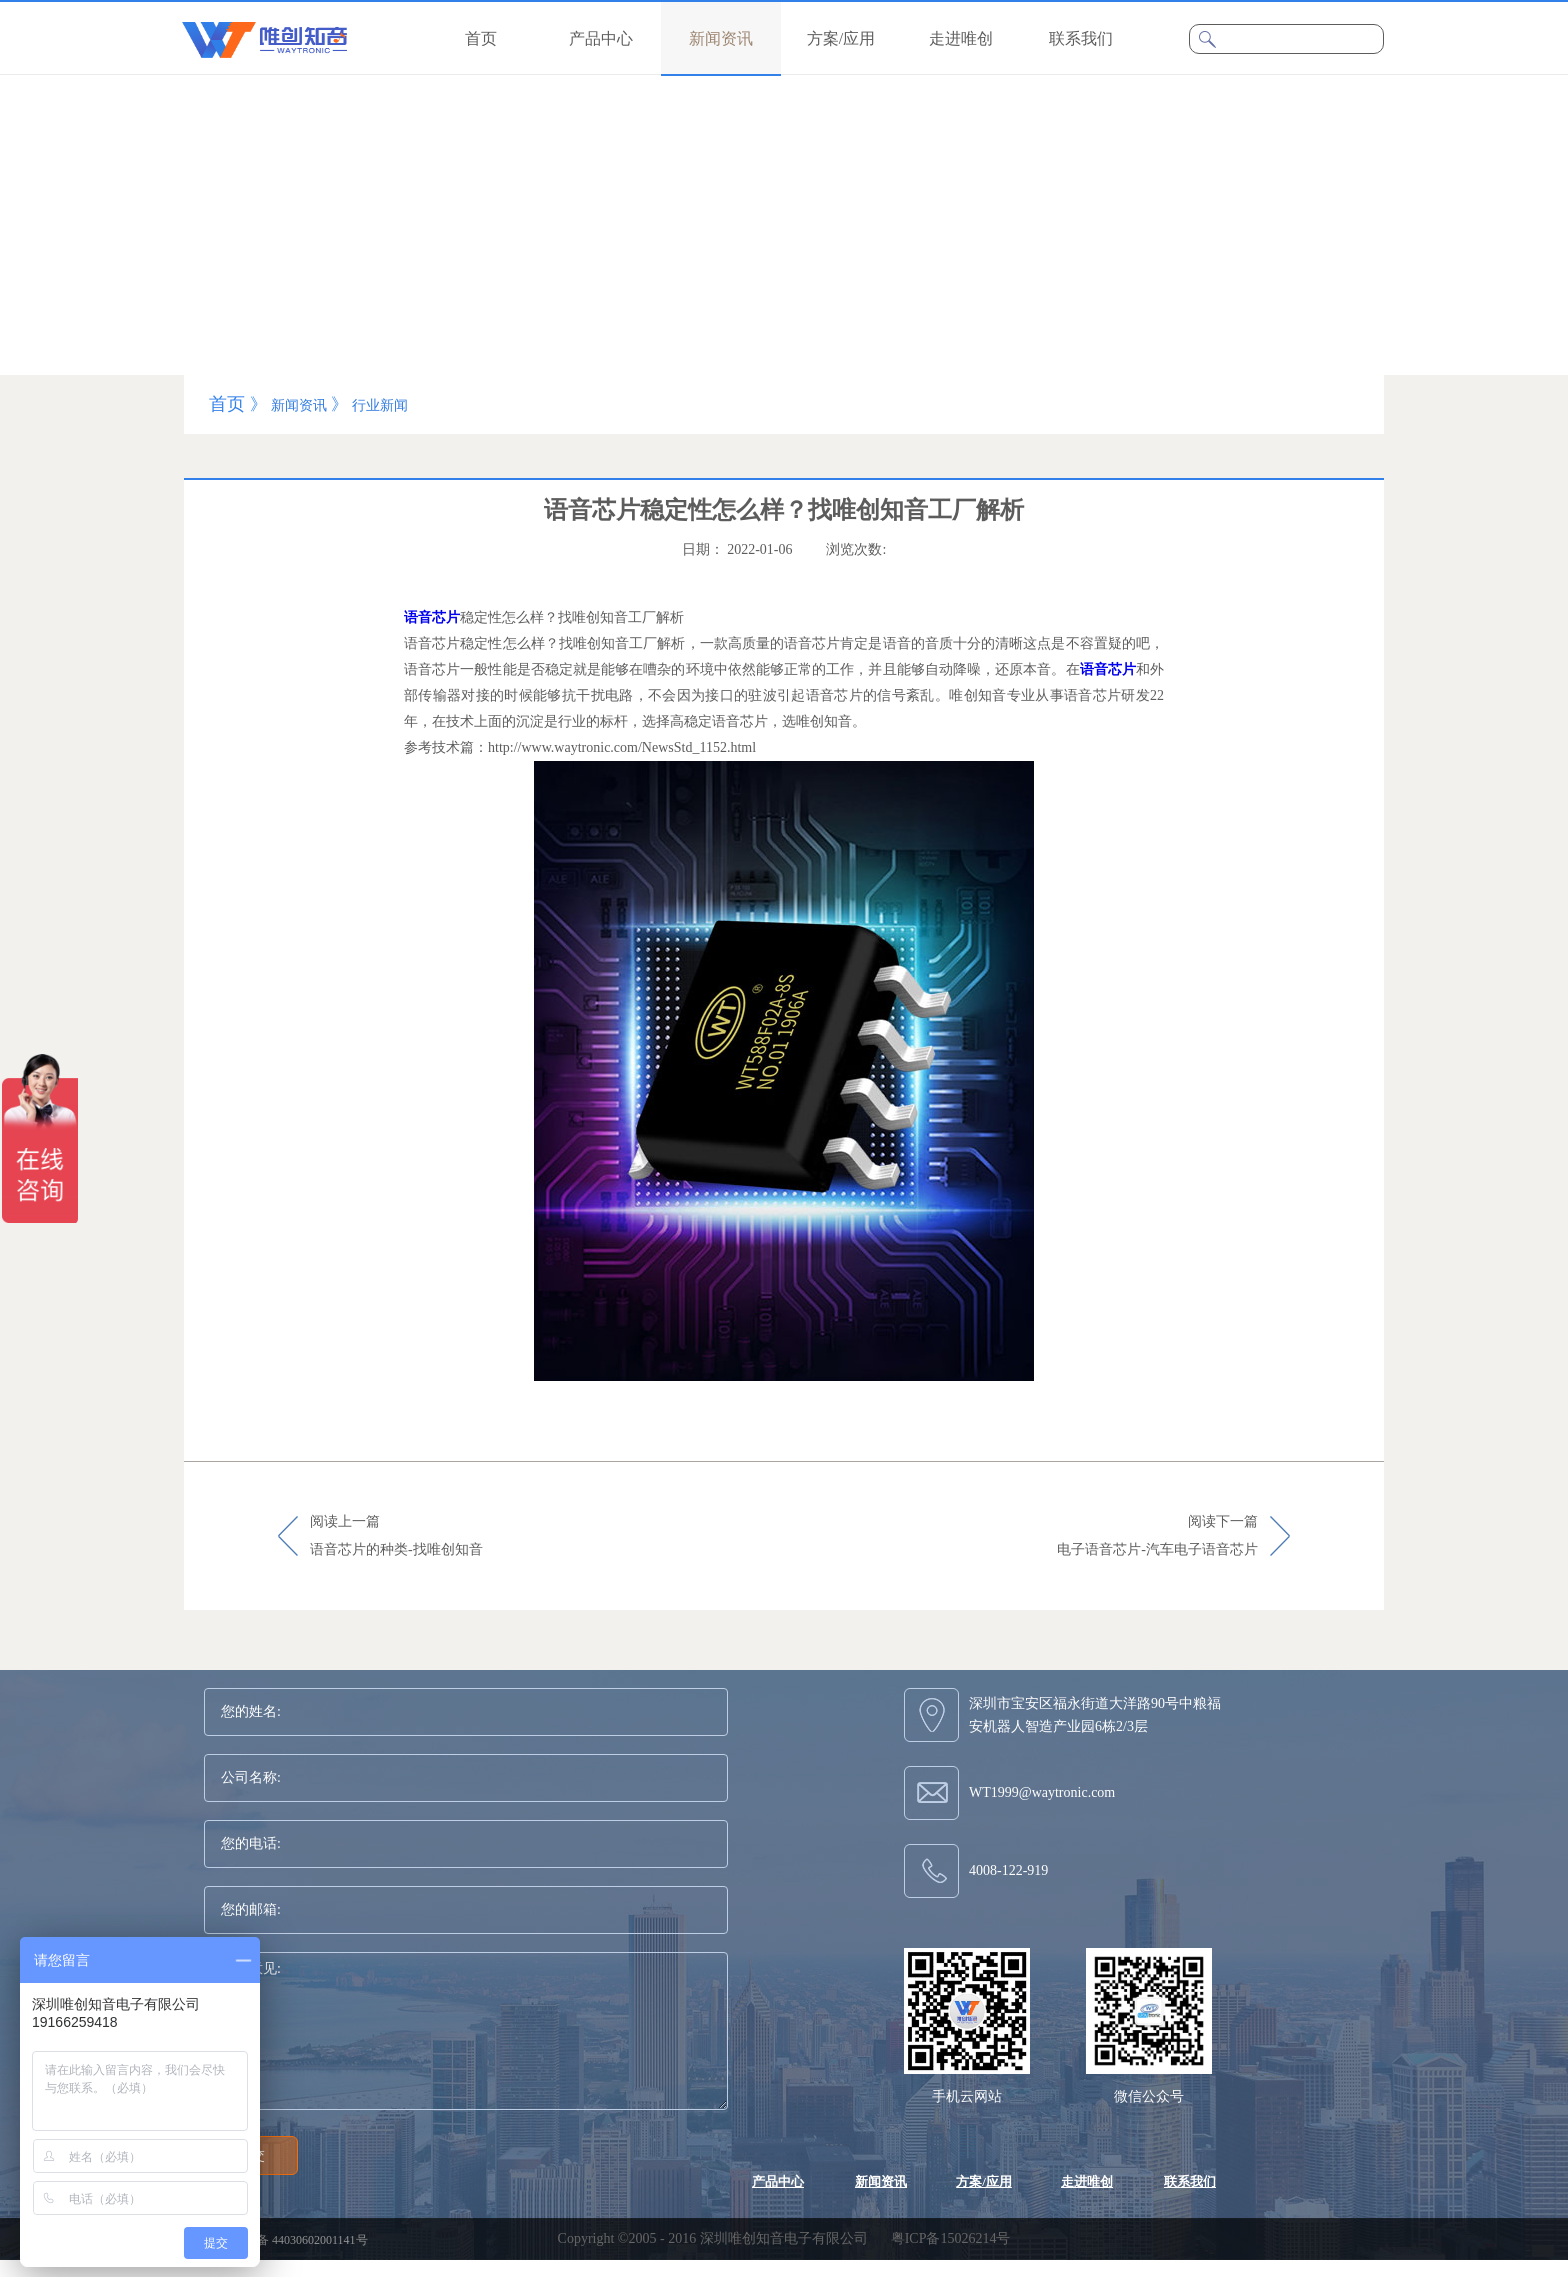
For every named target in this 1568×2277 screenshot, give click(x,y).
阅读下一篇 (1157, 1537)
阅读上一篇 (396, 1537)
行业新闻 (380, 405)
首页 (481, 38)
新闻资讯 (299, 405)
